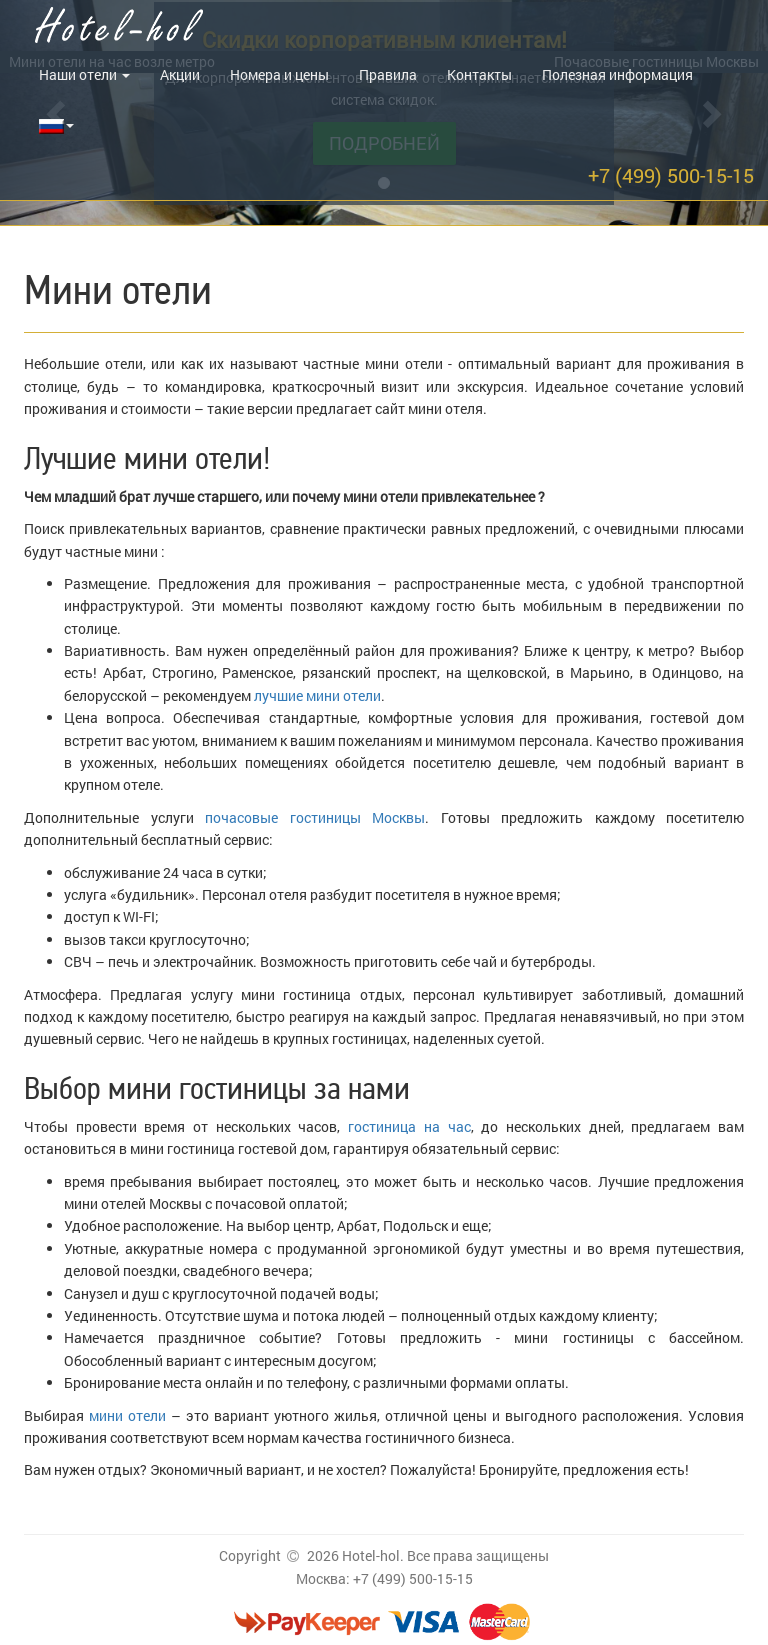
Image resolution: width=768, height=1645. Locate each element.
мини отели (127, 1415)
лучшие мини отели (317, 695)
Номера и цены (279, 74)
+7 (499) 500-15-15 (671, 175)
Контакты (479, 74)
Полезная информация (617, 74)
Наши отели (84, 74)
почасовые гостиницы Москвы (315, 817)
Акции (180, 74)
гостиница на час (409, 1126)
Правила (388, 74)
